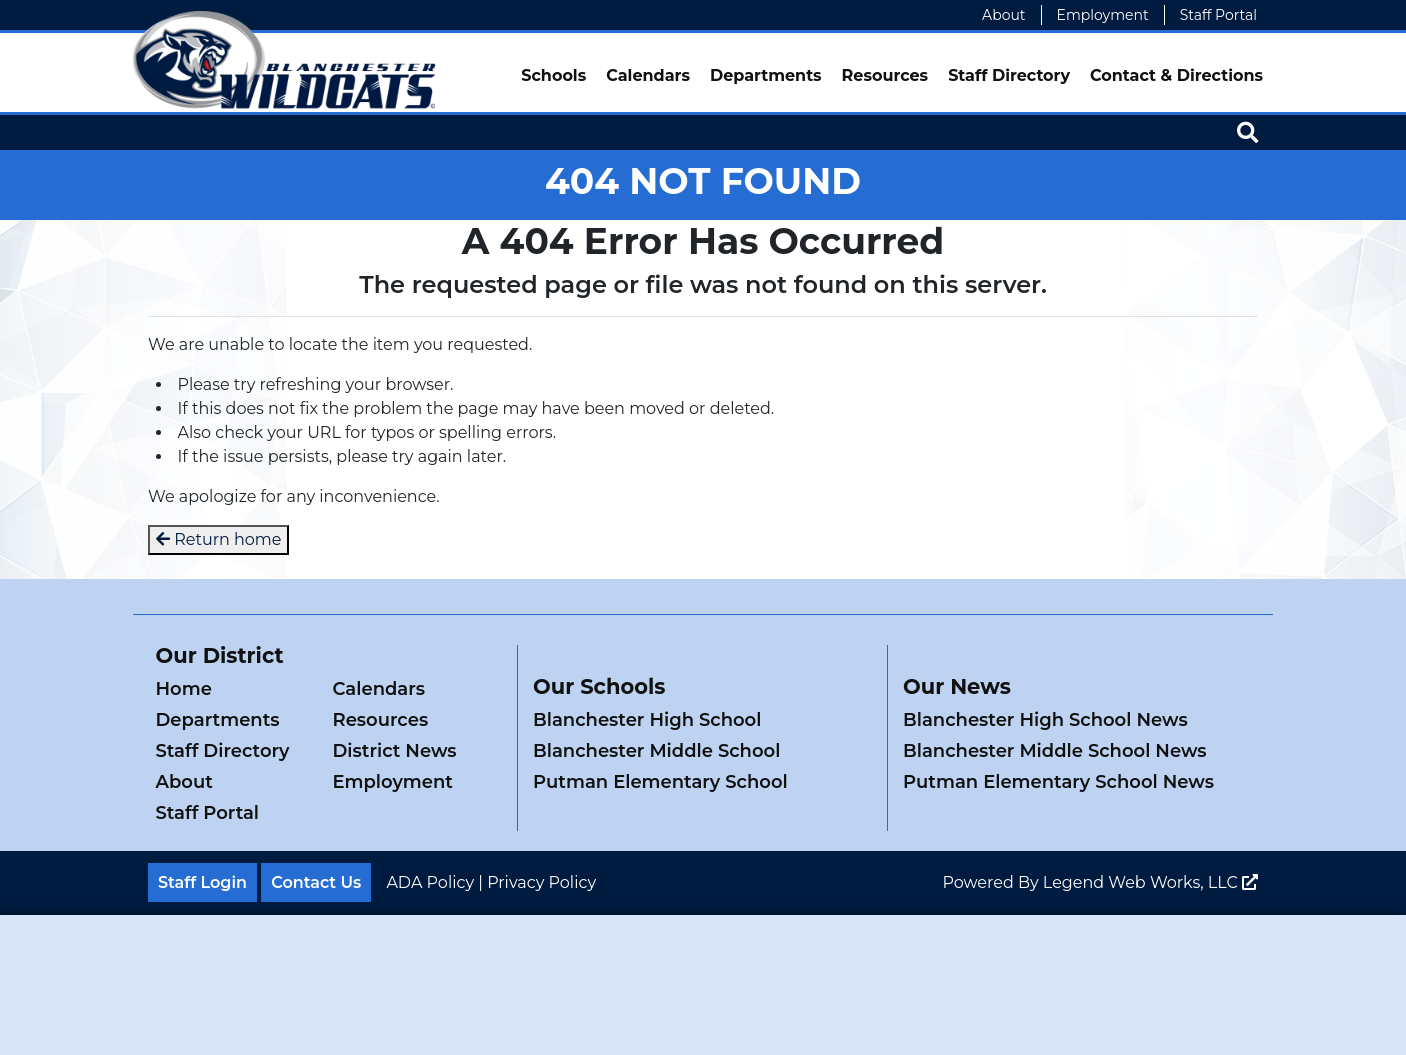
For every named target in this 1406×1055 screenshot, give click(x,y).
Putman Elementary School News (1058, 782)
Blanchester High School (647, 720)
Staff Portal (1218, 15)
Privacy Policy (541, 882)
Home (184, 689)
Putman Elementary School (660, 782)
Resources (885, 75)
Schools (553, 75)
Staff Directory (1009, 75)
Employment (1103, 15)
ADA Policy (430, 882)
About (1003, 15)
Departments (766, 75)
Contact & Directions (1176, 75)
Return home (218, 539)
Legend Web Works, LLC (1150, 882)
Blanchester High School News (1045, 720)
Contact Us (316, 882)
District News (395, 751)
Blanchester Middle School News (1055, 751)
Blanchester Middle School (656, 751)
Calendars (648, 75)
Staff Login (202, 882)
